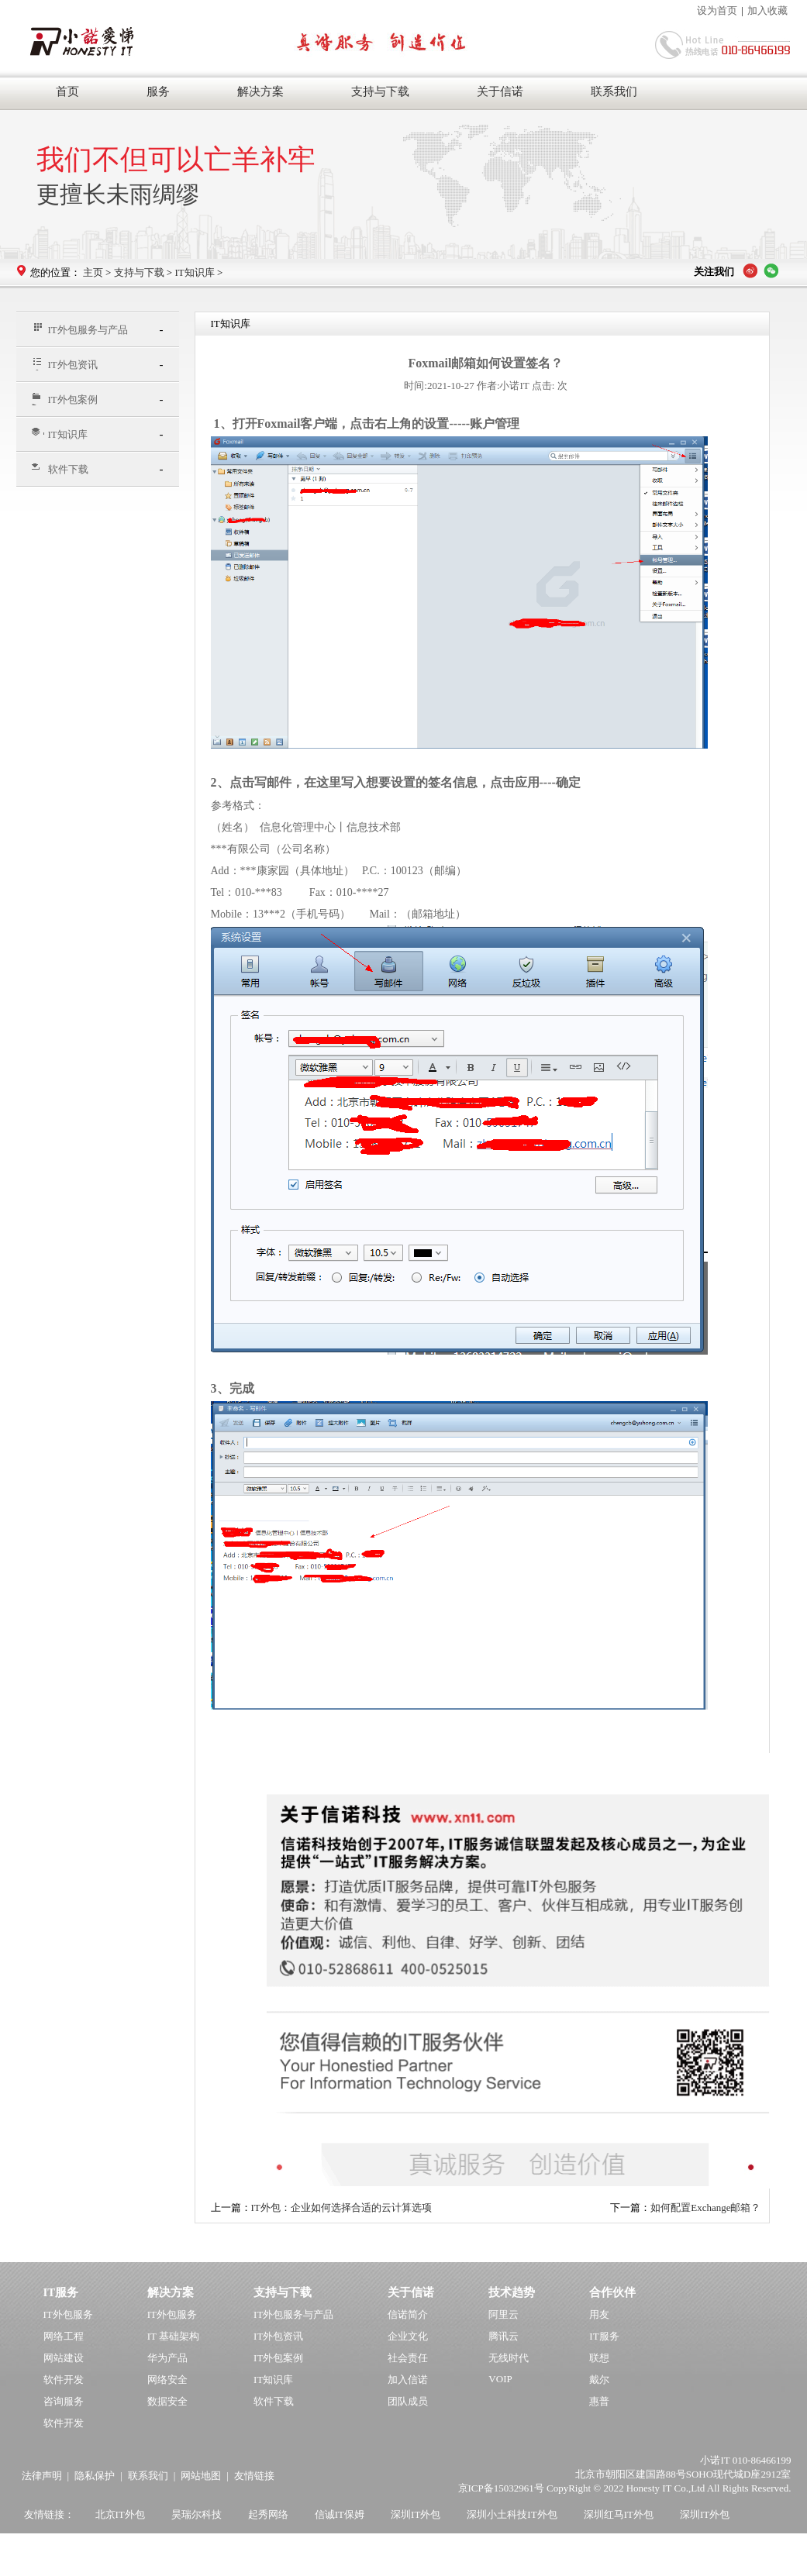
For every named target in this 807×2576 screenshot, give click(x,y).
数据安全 (167, 2401)
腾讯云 (503, 2336)
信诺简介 (408, 2314)
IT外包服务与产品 (80, 329)
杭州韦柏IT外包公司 (150, 2547)
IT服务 (604, 2336)
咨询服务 (63, 2401)
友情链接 (254, 2475)
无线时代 (508, 2358)
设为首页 (717, 10)
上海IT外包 (54, 2547)
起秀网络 (268, 2514)
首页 (67, 91)
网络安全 (167, 2379)
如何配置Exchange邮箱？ (705, 2207)
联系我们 (614, 91)
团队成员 (408, 2401)
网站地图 (201, 2475)
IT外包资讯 (65, 364)
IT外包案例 (65, 399)
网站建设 (63, 2358)
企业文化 (408, 2336)
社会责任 (408, 2358)
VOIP (500, 2379)
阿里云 (503, 2314)
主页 (93, 272)
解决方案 (260, 91)
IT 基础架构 (173, 2336)
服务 (158, 91)
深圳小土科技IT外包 (512, 2514)
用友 (599, 2314)
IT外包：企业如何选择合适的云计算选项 (341, 2207)
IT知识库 (194, 272)
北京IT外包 (120, 2514)
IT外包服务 (68, 2314)
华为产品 (167, 2358)
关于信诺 (500, 91)
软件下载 (60, 469)
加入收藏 (767, 10)
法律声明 (42, 2475)
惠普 (599, 2401)
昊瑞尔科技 (196, 2514)
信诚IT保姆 (339, 2514)
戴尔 (599, 2379)
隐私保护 (94, 2475)
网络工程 (63, 2336)
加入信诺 (408, 2379)
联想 (599, 2358)
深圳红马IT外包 (619, 2514)
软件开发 (63, 2379)
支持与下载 (380, 91)
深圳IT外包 (415, 2514)
